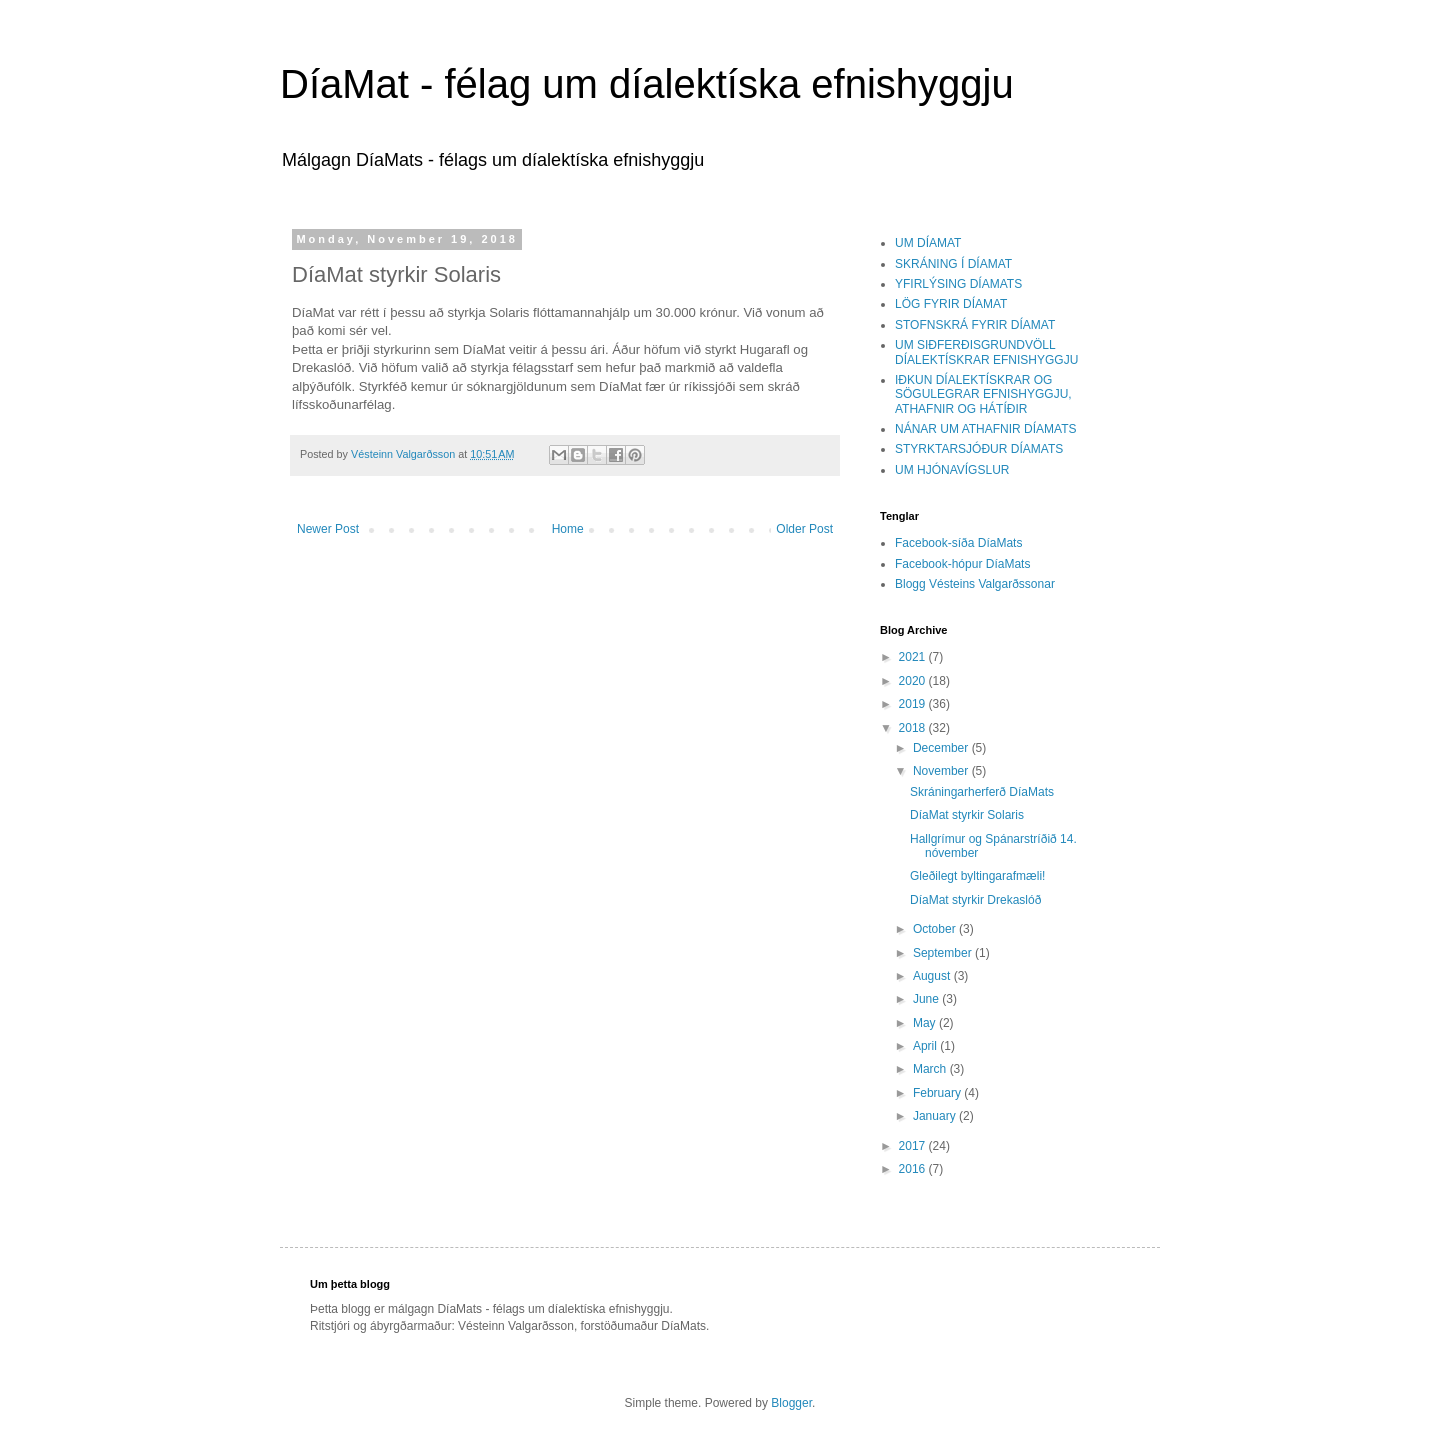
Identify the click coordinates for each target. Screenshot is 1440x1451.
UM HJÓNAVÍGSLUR (952, 470)
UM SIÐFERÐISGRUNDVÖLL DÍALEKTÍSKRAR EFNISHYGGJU (986, 352)
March (931, 1069)
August (933, 976)
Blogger (791, 1403)
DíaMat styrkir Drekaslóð (975, 900)
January (936, 1116)
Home (568, 529)
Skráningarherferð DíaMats (982, 792)
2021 (914, 657)
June (927, 999)
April (926, 1046)
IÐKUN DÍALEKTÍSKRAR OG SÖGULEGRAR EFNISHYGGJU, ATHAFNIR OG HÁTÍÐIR (983, 394)
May (926, 1023)
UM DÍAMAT (928, 243)
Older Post (804, 529)
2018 (914, 728)
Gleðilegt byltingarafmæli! (977, 876)
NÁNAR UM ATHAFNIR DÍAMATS (986, 429)
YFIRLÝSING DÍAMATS (958, 284)
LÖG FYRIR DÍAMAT (951, 304)
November (942, 771)
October (936, 929)
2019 (914, 704)
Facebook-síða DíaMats (958, 543)
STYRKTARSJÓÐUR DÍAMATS (979, 449)
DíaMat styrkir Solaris (967, 815)
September (944, 953)
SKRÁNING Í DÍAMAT (953, 264)
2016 (914, 1169)
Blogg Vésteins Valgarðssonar (975, 584)
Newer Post (328, 529)
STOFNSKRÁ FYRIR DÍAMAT (975, 325)
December (942, 748)
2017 (914, 1146)
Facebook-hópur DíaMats (962, 564)
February (938, 1093)
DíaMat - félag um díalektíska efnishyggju (647, 84)
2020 (914, 681)
